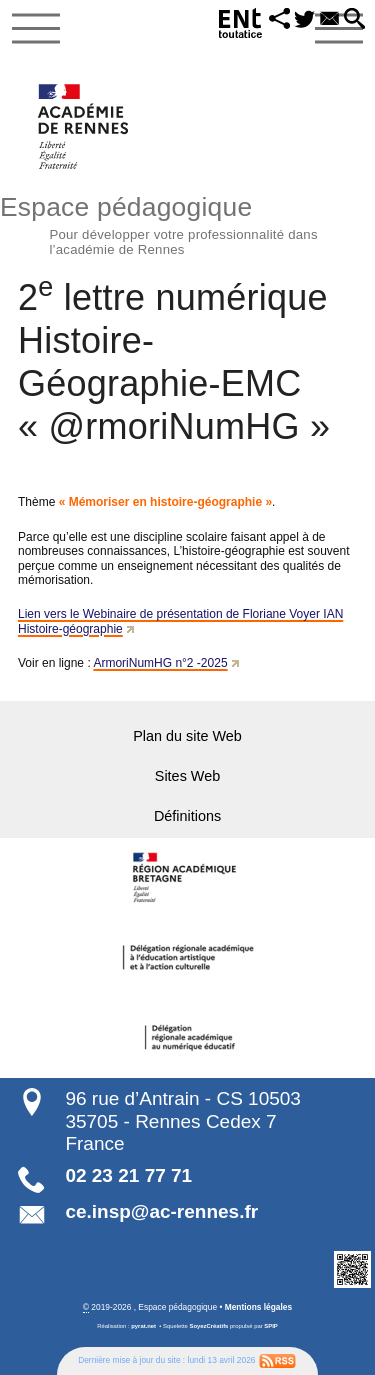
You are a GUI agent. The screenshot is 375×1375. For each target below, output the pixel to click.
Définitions (187, 816)
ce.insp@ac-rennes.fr (161, 1211)
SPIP (270, 1326)
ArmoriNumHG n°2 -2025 (160, 663)
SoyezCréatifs (209, 1326)
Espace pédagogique (187, 223)
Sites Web (187, 776)
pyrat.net (143, 1326)
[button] (280, 20)
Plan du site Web (187, 736)
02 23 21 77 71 (128, 1175)
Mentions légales (258, 1307)
